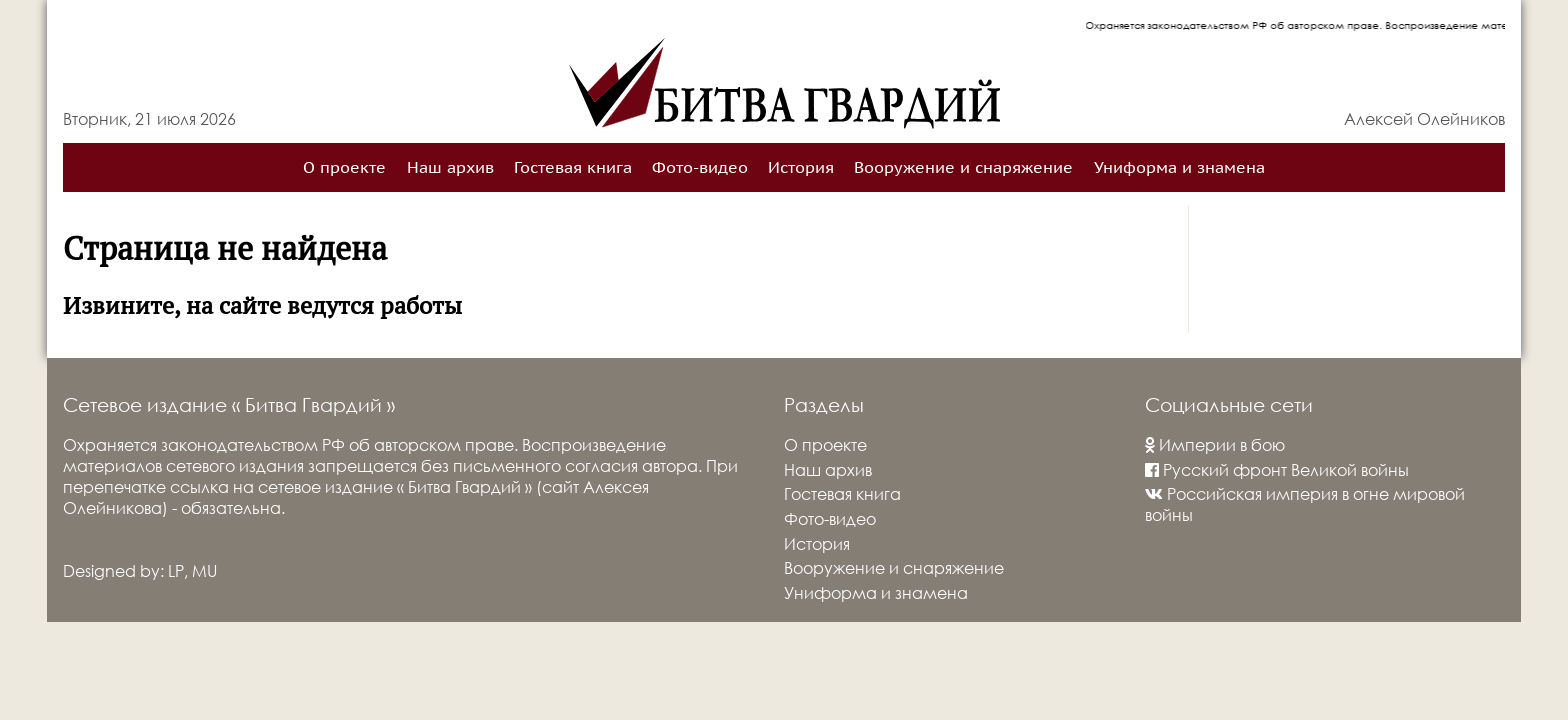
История (801, 168)
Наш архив (450, 168)
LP (176, 570)
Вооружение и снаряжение (963, 168)
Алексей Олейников (1424, 118)
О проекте (344, 168)
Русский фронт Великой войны (1277, 469)
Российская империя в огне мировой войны (1305, 504)
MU (204, 570)
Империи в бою (1215, 444)
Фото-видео (700, 168)
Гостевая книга (573, 168)
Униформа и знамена (1179, 168)
